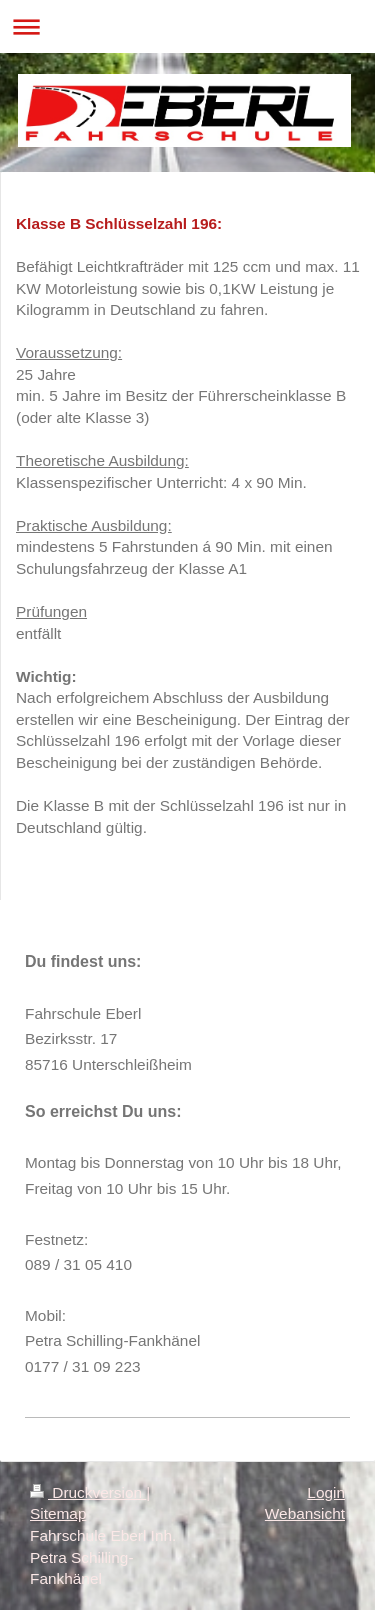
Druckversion (88, 1492)
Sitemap (58, 1513)
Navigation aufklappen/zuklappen (187, 26)
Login (326, 1492)
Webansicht (305, 1513)
